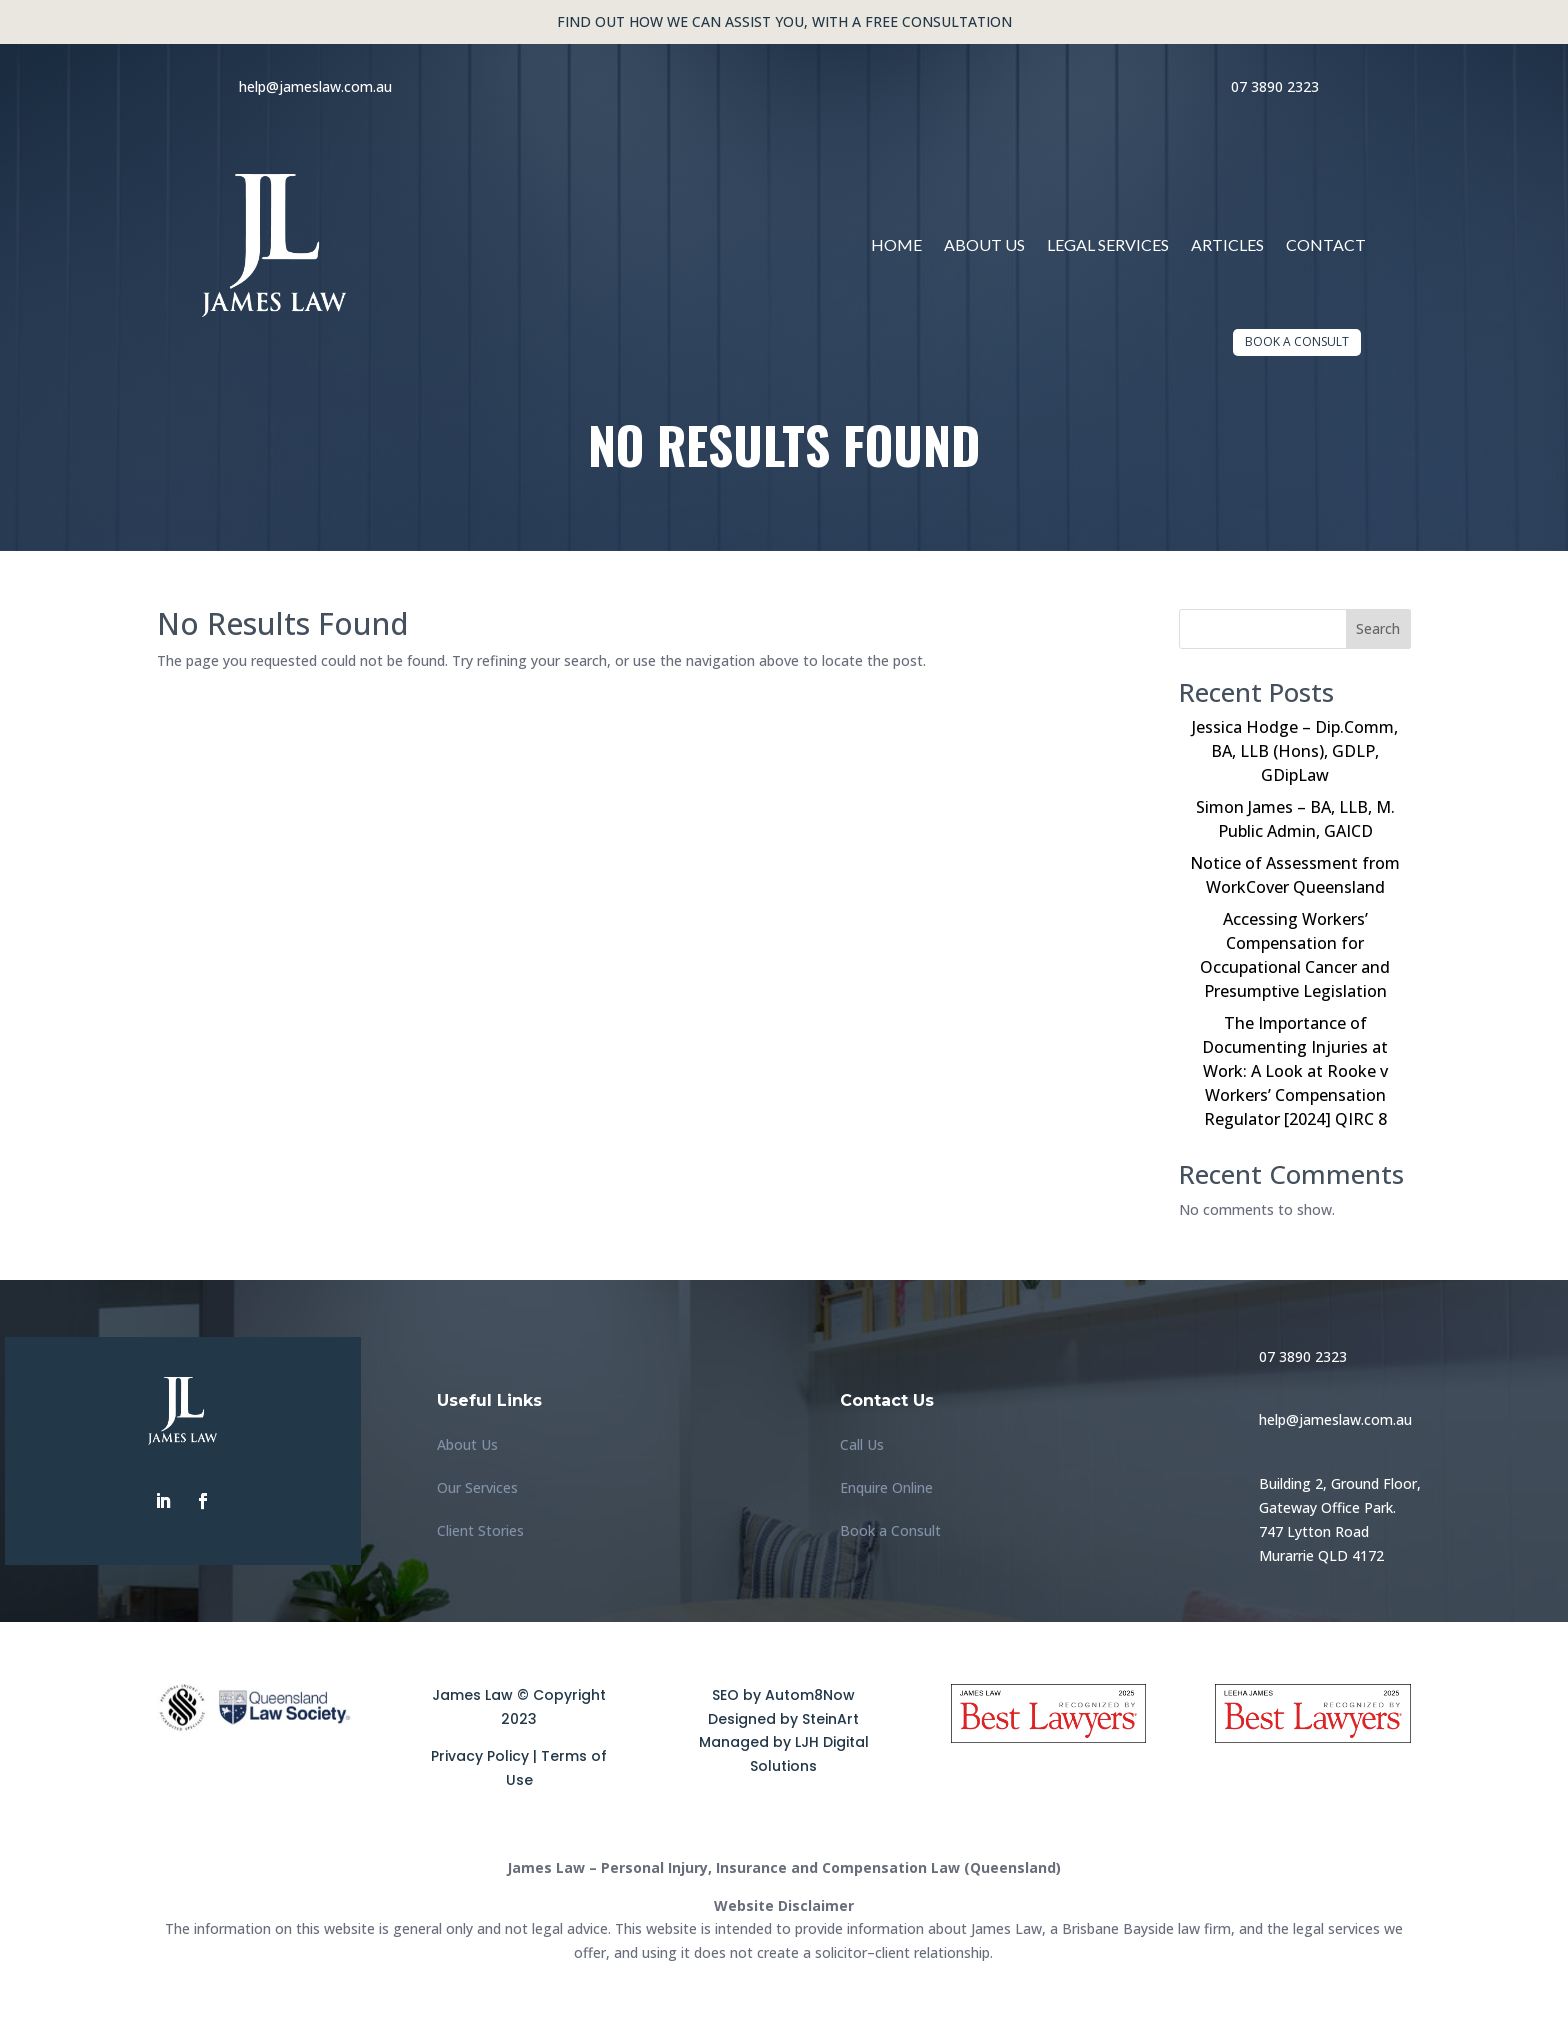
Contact (1326, 244)
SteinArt (830, 1719)
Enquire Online (886, 1487)
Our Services (477, 1487)
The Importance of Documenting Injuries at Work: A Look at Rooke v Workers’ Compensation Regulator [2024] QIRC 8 (1295, 1071)
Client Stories (480, 1530)
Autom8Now (810, 1695)
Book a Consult (1297, 341)
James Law (472, 1695)
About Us (984, 244)
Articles (1227, 244)
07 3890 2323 (1275, 86)
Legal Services (1108, 244)
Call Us (862, 1444)
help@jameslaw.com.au (315, 86)
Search (1378, 628)
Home (896, 244)
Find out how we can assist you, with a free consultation (784, 21)
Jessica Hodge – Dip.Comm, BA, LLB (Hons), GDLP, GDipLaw (1295, 751)
